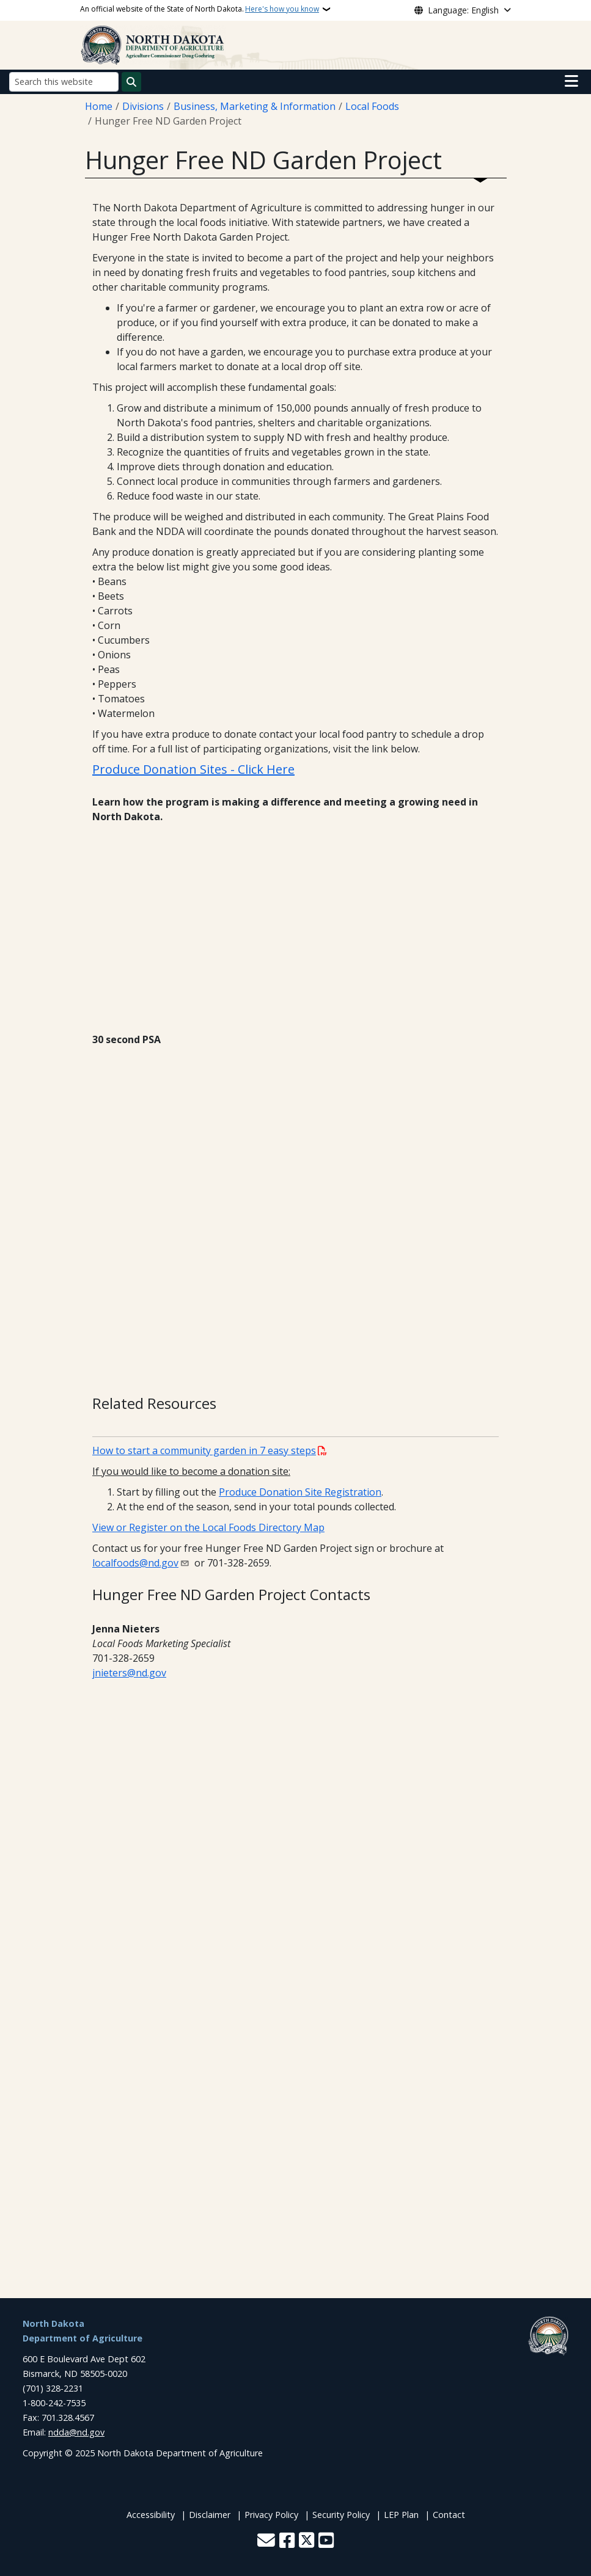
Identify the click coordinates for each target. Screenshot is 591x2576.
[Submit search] (131, 82)
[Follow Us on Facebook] (287, 2541)
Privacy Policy (271, 2514)
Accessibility (151, 2514)
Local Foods (372, 106)
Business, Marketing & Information (255, 106)
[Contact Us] (266, 2541)
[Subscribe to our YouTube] (326, 2541)
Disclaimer (209, 2514)
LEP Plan (401, 2514)
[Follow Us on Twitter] (306, 2541)
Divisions (143, 106)
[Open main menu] (571, 81)
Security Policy (341, 2514)
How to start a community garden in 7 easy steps (204, 1450)
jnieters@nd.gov (129, 1672)
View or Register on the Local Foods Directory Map (208, 1527)
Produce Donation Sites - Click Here (193, 769)
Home (98, 106)
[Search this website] (64, 81)
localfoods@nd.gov (135, 1563)
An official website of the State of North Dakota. (199, 9)
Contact (449, 2514)
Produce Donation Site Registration (300, 1492)
